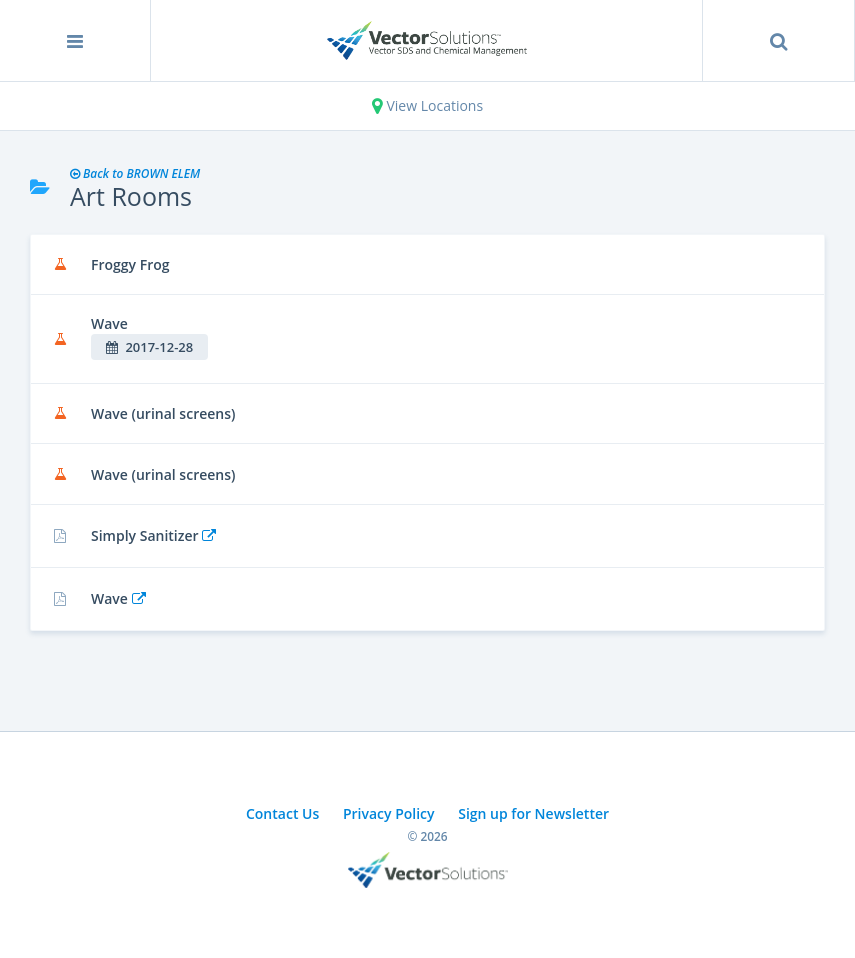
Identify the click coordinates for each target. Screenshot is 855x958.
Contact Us (282, 813)
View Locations (427, 105)
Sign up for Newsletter (533, 813)
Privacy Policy (389, 813)
